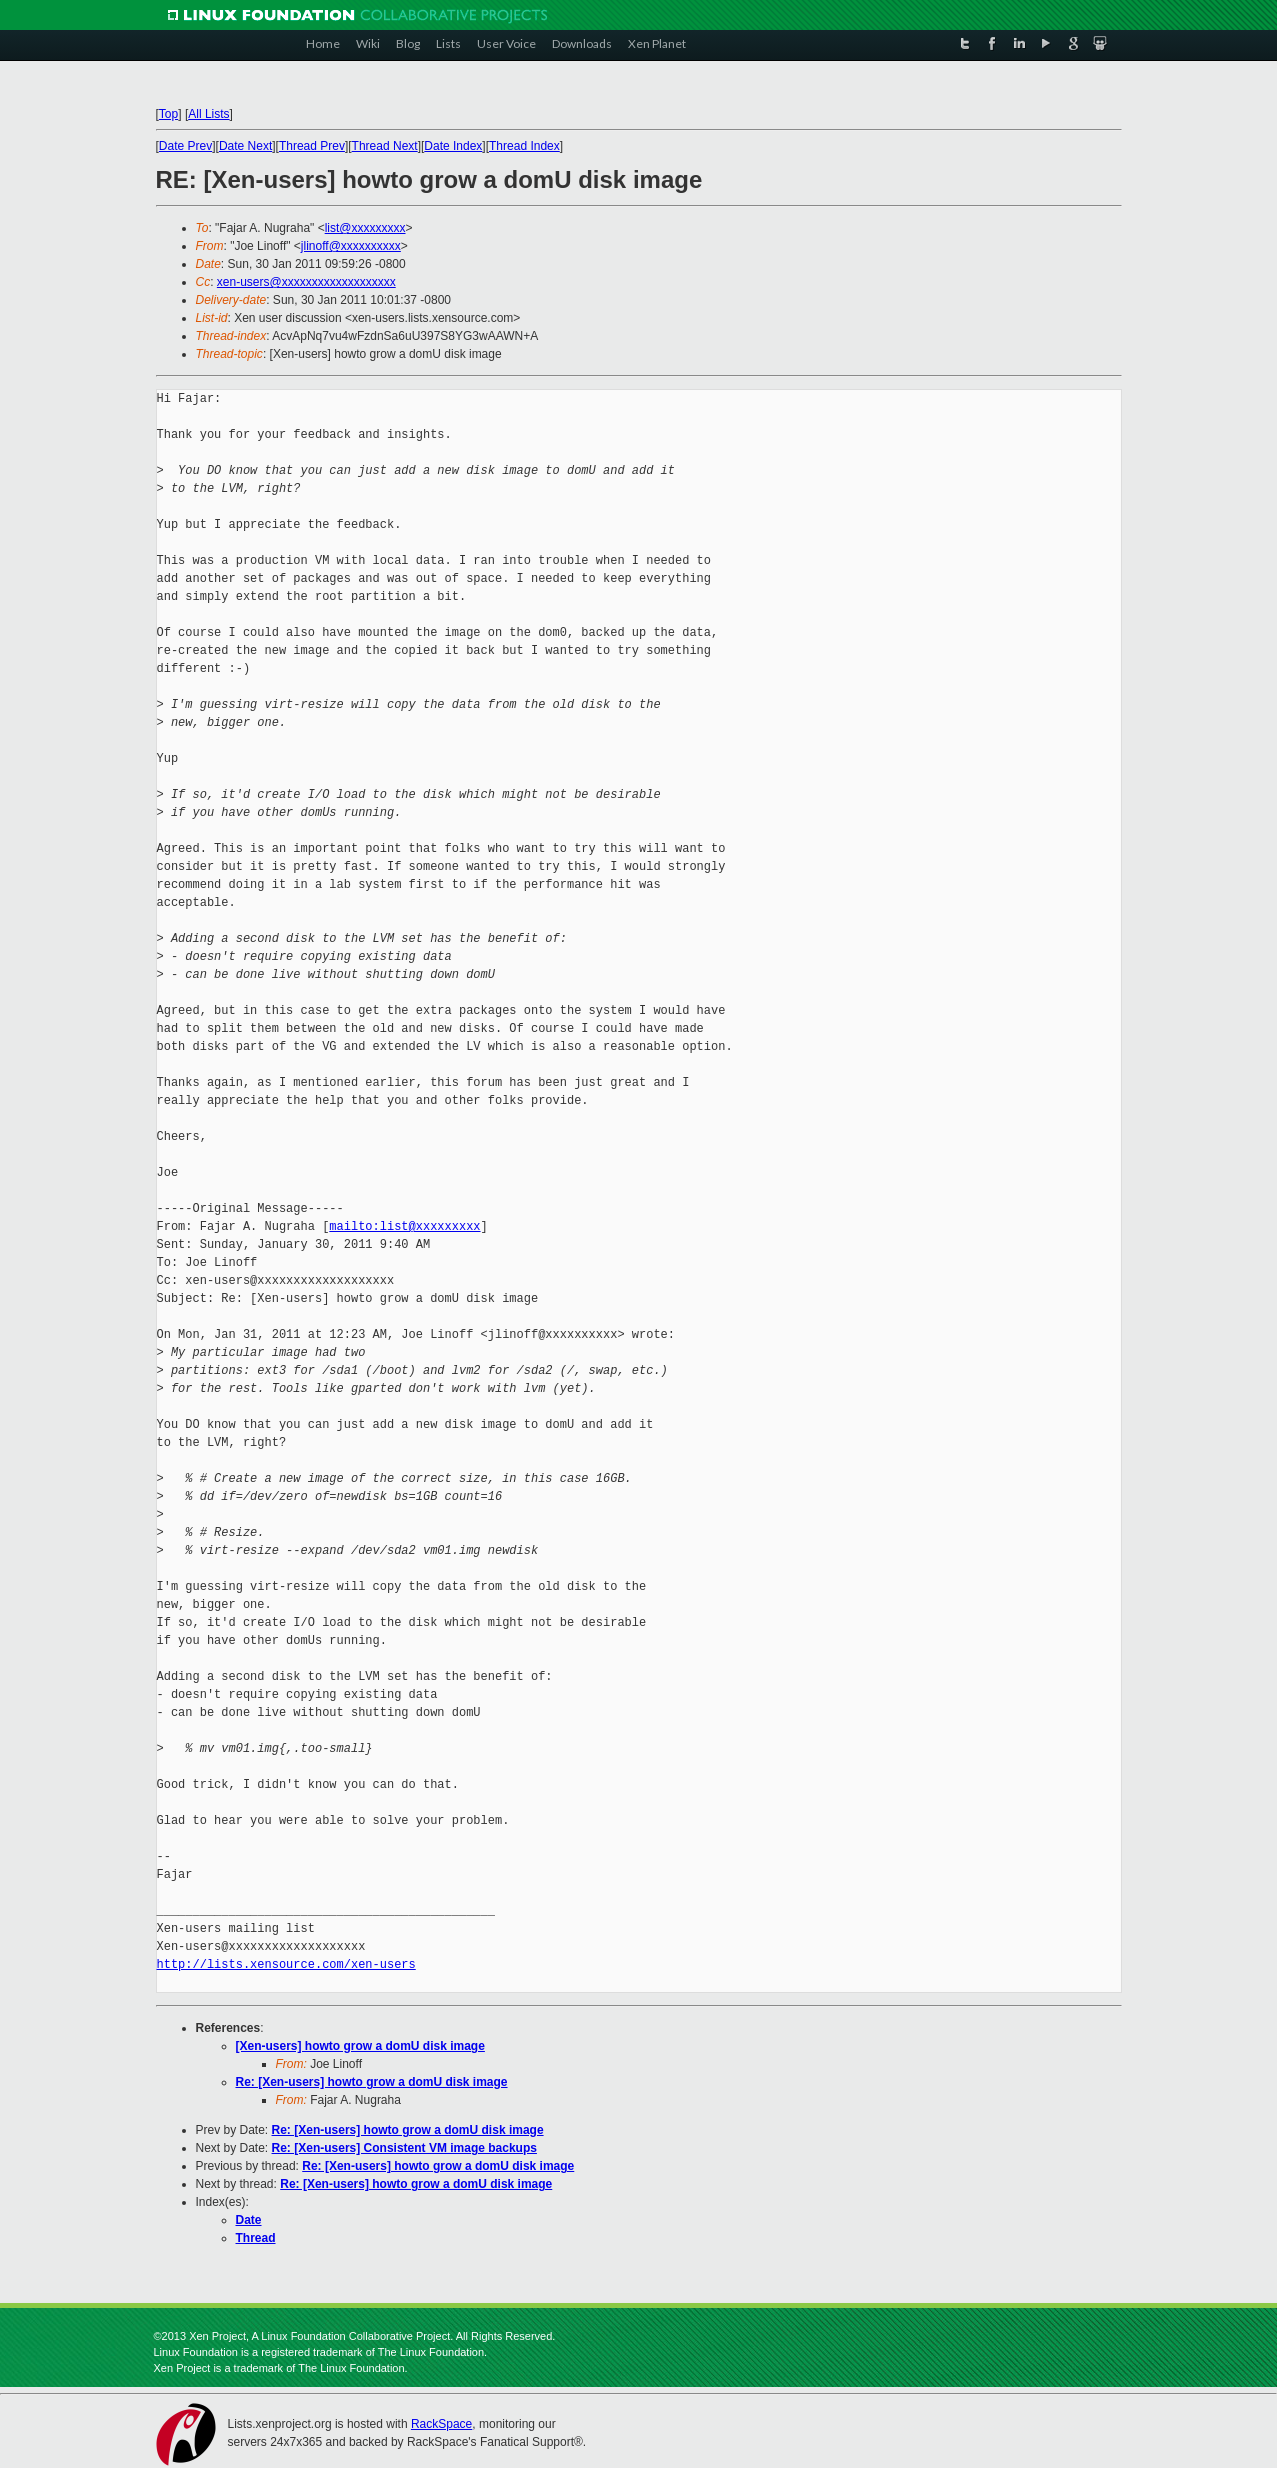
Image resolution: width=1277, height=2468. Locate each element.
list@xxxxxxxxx (365, 228)
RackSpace (441, 2424)
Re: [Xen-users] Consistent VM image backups (404, 2148)
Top (168, 114)
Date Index (453, 146)
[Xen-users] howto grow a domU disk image (360, 2046)
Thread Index (524, 146)
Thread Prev (312, 146)
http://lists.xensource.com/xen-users (286, 1964)
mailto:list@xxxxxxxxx (404, 1226)
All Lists (208, 114)
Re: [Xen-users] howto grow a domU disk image (372, 2082)
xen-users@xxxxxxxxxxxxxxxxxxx (306, 282)
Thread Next (385, 146)
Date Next (245, 146)
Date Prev (185, 146)
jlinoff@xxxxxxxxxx (351, 246)
